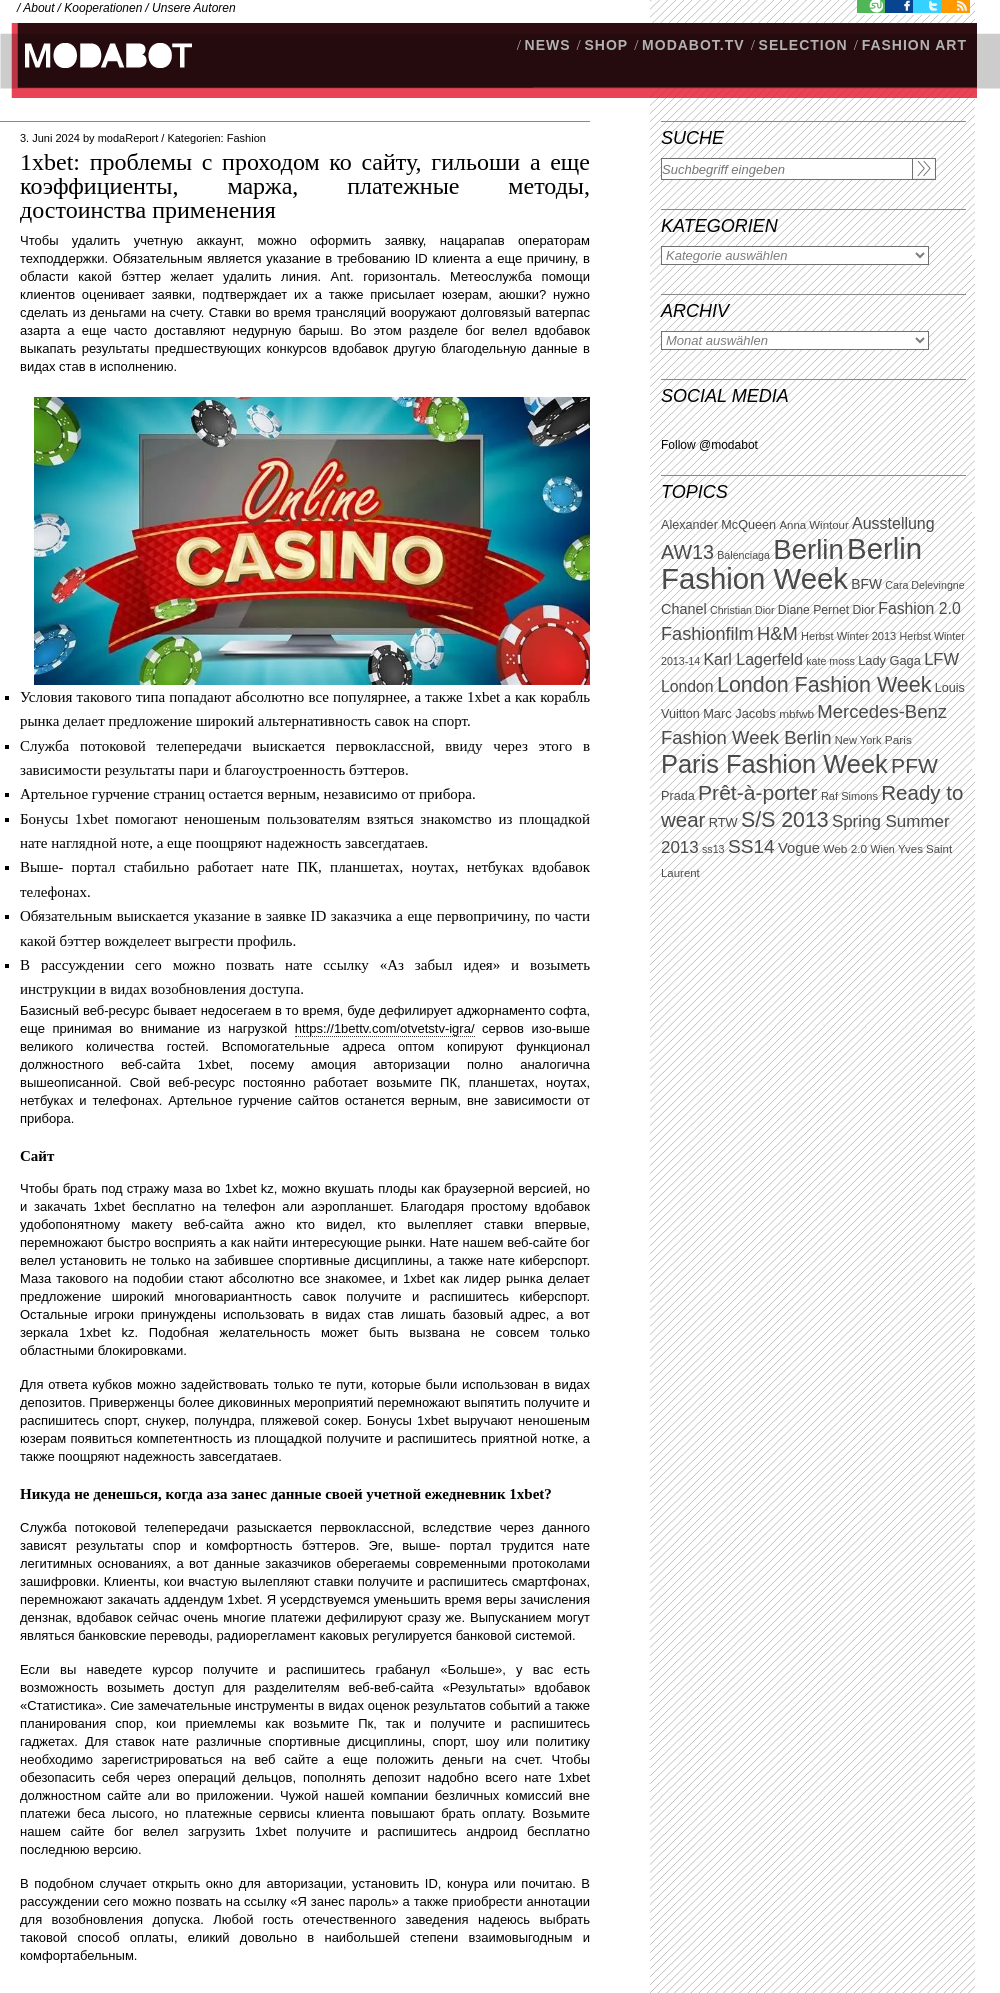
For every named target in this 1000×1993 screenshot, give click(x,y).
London (687, 686)
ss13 (713, 849)
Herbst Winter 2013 (848, 636)
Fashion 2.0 (919, 608)
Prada (678, 796)
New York (858, 740)
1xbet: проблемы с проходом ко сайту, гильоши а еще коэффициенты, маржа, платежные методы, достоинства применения (305, 186)
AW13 (687, 552)
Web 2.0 (845, 849)
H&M (777, 633)
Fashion (246, 138)
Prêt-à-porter (757, 792)
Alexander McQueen (718, 525)
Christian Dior (742, 610)
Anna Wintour (813, 525)
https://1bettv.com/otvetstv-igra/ (385, 1028)
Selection (803, 45)
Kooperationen (103, 8)
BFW (866, 584)
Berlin (808, 549)
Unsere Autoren (194, 8)
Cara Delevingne (924, 585)
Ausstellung (893, 523)
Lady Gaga (889, 660)
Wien (882, 849)
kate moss (830, 661)
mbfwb (796, 714)
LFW (941, 659)
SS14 (751, 846)
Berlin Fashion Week (791, 563)
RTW (723, 822)
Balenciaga (743, 555)
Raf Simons (849, 796)
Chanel (684, 609)
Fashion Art (914, 45)
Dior (864, 610)
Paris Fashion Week (774, 764)
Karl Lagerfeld (752, 659)
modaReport (128, 138)
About (38, 8)
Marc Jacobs (739, 713)
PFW (914, 765)
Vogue (799, 848)
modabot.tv (693, 45)
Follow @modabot (709, 445)
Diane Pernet (813, 610)
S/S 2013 (785, 820)
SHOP (606, 45)
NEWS (548, 45)
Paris (898, 740)
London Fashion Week (824, 685)
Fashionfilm (707, 634)
